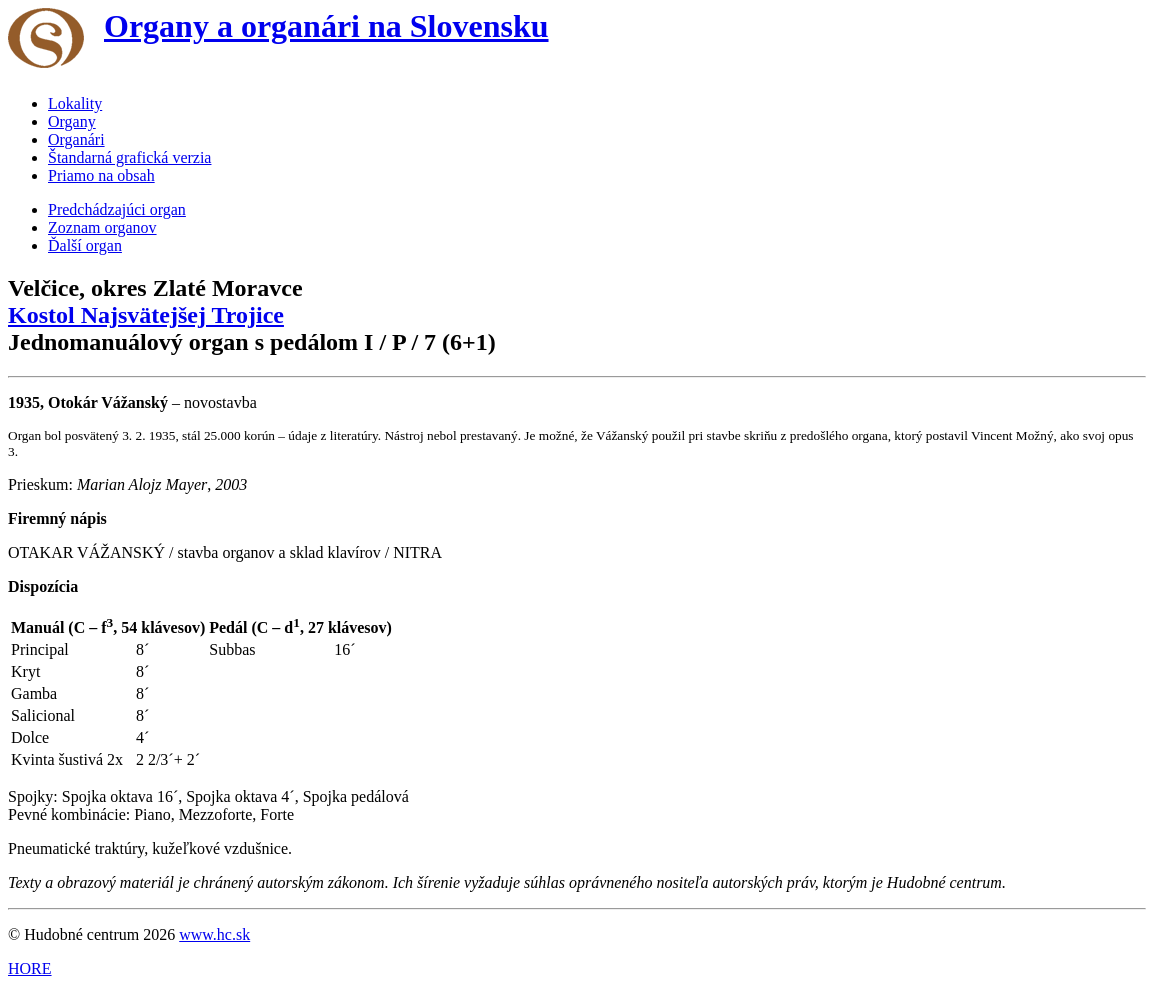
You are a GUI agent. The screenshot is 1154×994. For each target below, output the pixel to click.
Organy (72, 121)
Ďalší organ (85, 245)
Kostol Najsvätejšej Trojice (146, 315)
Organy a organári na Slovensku (326, 26)
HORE (30, 968)
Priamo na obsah (101, 175)
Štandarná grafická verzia (129, 157)
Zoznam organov (102, 227)
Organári (76, 139)
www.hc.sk (214, 934)
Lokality (75, 103)
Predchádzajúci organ (117, 209)
